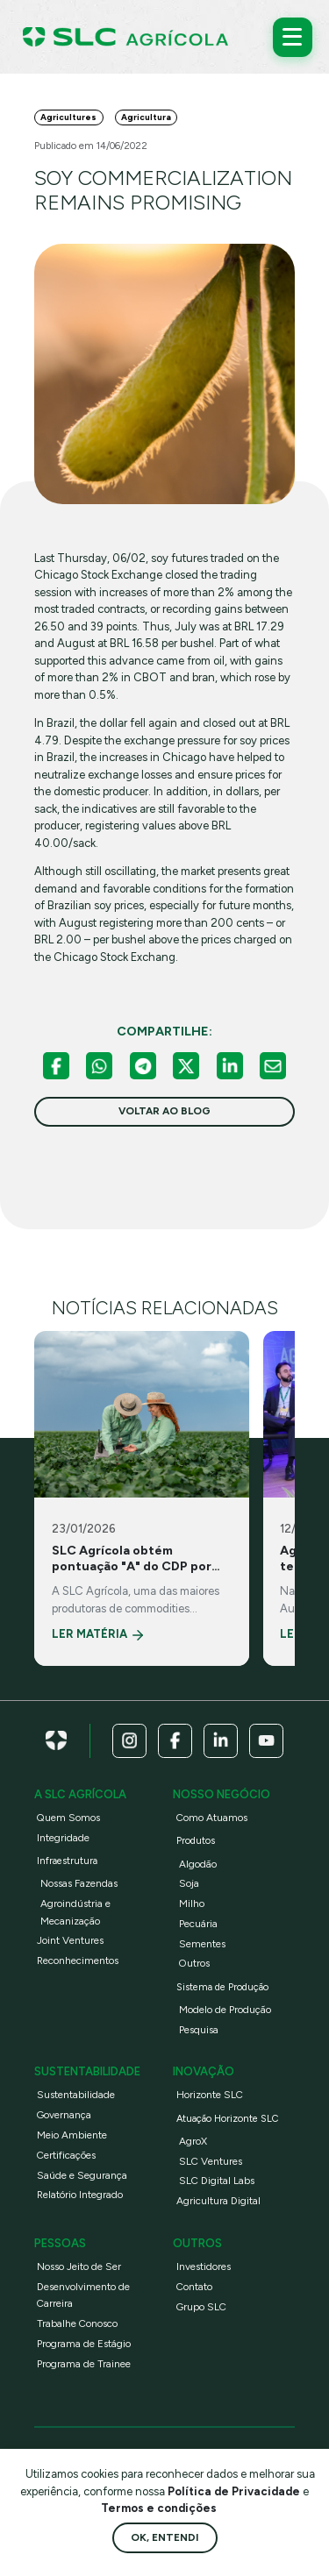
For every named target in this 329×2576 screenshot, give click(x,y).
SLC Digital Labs (216, 2180)
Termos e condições (159, 2508)
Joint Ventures (70, 1940)
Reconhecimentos (77, 1960)
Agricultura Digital (218, 2201)
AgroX (193, 2141)
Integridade (63, 1838)
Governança (64, 2115)
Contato (194, 2287)
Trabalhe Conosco (77, 2323)
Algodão (198, 1864)
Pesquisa (198, 2030)
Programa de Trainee (84, 2364)
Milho (191, 1903)
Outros (194, 1963)
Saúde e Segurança (82, 2175)
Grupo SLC (201, 2307)
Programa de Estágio (84, 2344)
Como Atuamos (211, 1817)
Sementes (202, 1944)
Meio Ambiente (72, 2135)
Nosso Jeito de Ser (79, 2266)
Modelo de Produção (225, 2009)
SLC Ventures (210, 2161)
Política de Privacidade (235, 2491)
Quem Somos (68, 1817)
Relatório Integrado (80, 2194)
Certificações (66, 2155)
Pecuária (198, 1924)
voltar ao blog (164, 1111)
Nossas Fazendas (79, 1883)
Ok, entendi (164, 2537)
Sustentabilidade (76, 2095)
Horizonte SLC (209, 2095)
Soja (189, 1883)
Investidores (203, 2266)
